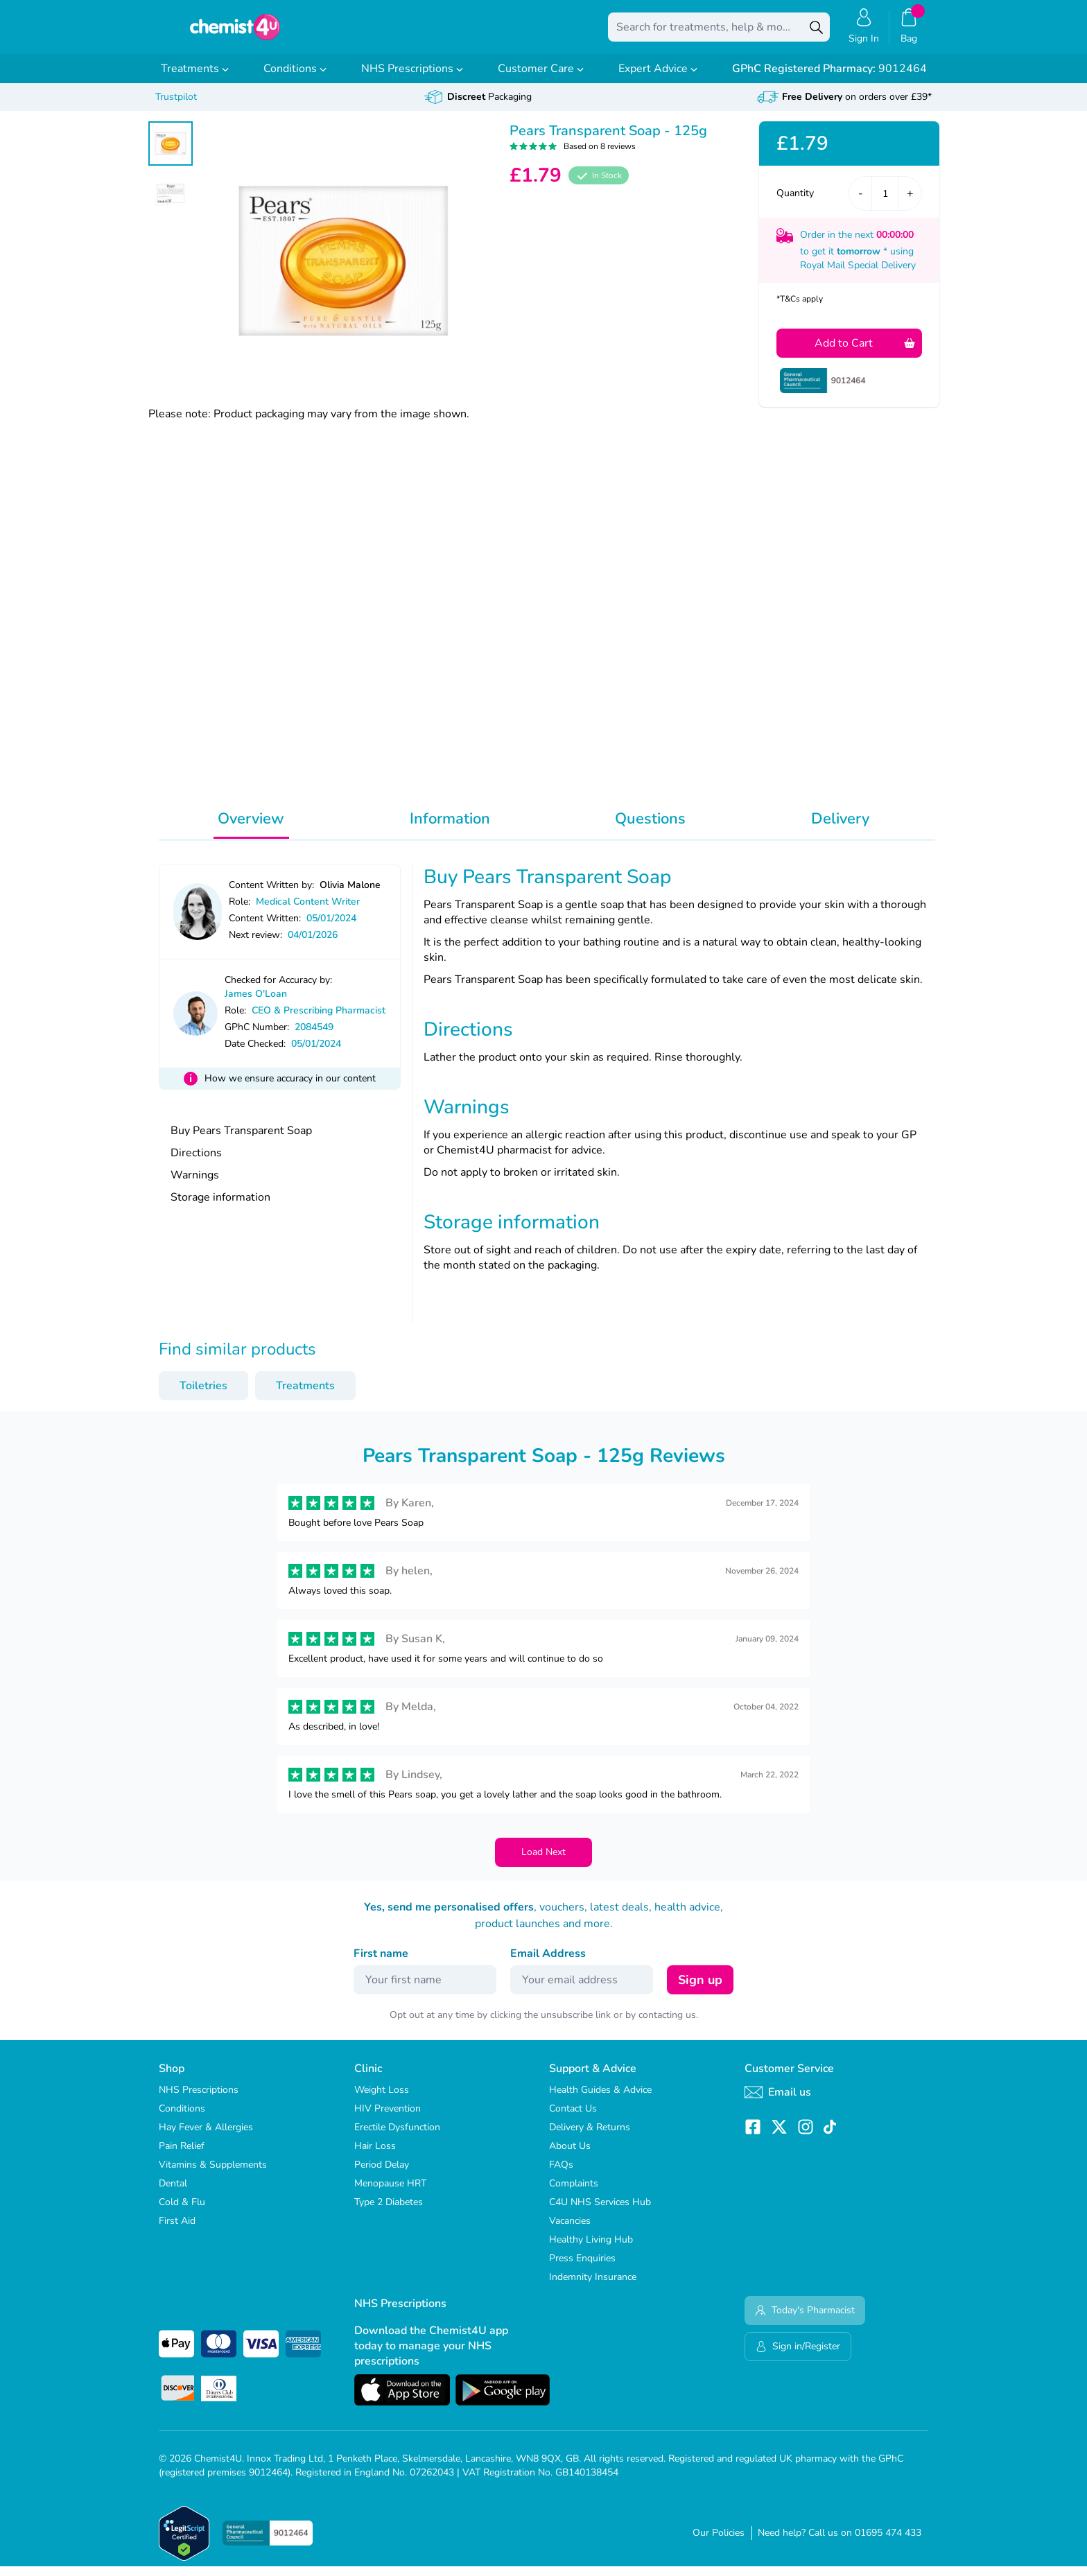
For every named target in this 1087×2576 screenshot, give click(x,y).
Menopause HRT (390, 2193)
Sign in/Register (798, 2355)
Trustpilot (176, 106)
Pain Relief (182, 2155)
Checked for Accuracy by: (278, 989)
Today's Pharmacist (805, 2319)
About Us (570, 2155)
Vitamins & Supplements (213, 2174)
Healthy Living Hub (591, 2249)
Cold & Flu (182, 2211)
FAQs (561, 2174)
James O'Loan (256, 1003)
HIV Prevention (387, 2118)
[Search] (816, 31)
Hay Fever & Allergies (206, 2136)
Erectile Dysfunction (397, 2136)
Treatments (195, 78)
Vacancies (570, 2230)
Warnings (195, 1184)
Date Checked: (255, 1053)
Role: (239, 911)
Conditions (295, 78)
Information (450, 828)
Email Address (548, 1963)
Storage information (220, 1207)
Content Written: (265, 927)
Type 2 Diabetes (388, 2211)
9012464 (829, 78)
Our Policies (719, 2542)
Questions (650, 828)
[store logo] (235, 31)
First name (381, 1963)
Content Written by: (271, 894)
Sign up (700, 1989)
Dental (173, 2193)
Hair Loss (375, 2155)
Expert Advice (657, 78)
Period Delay (381, 2174)
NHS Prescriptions (412, 78)
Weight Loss (381, 2099)
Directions (196, 1162)
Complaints (573, 2193)
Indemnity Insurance (592, 2286)
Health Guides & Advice (600, 2099)
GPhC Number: (257, 1036)
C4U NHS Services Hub (600, 2211)
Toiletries (203, 1395)
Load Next (543, 1861)
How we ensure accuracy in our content (290, 1088)
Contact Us (573, 2118)
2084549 (314, 1036)
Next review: (255, 944)
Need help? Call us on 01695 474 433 (839, 2542)
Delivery (840, 828)
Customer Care (541, 78)
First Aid (177, 2230)
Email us (778, 2102)
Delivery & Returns (589, 2136)
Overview (251, 828)
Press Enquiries (582, 2267)
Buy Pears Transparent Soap (241, 1140)
